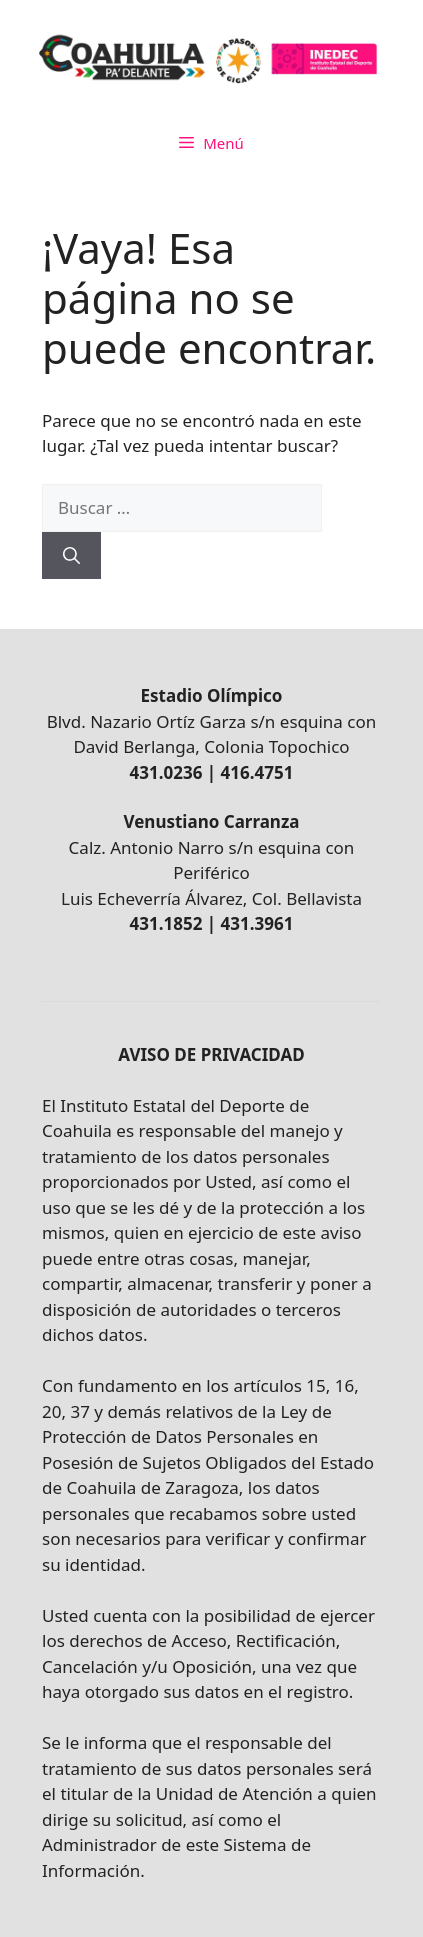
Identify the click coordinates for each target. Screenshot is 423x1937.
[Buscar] (71, 556)
